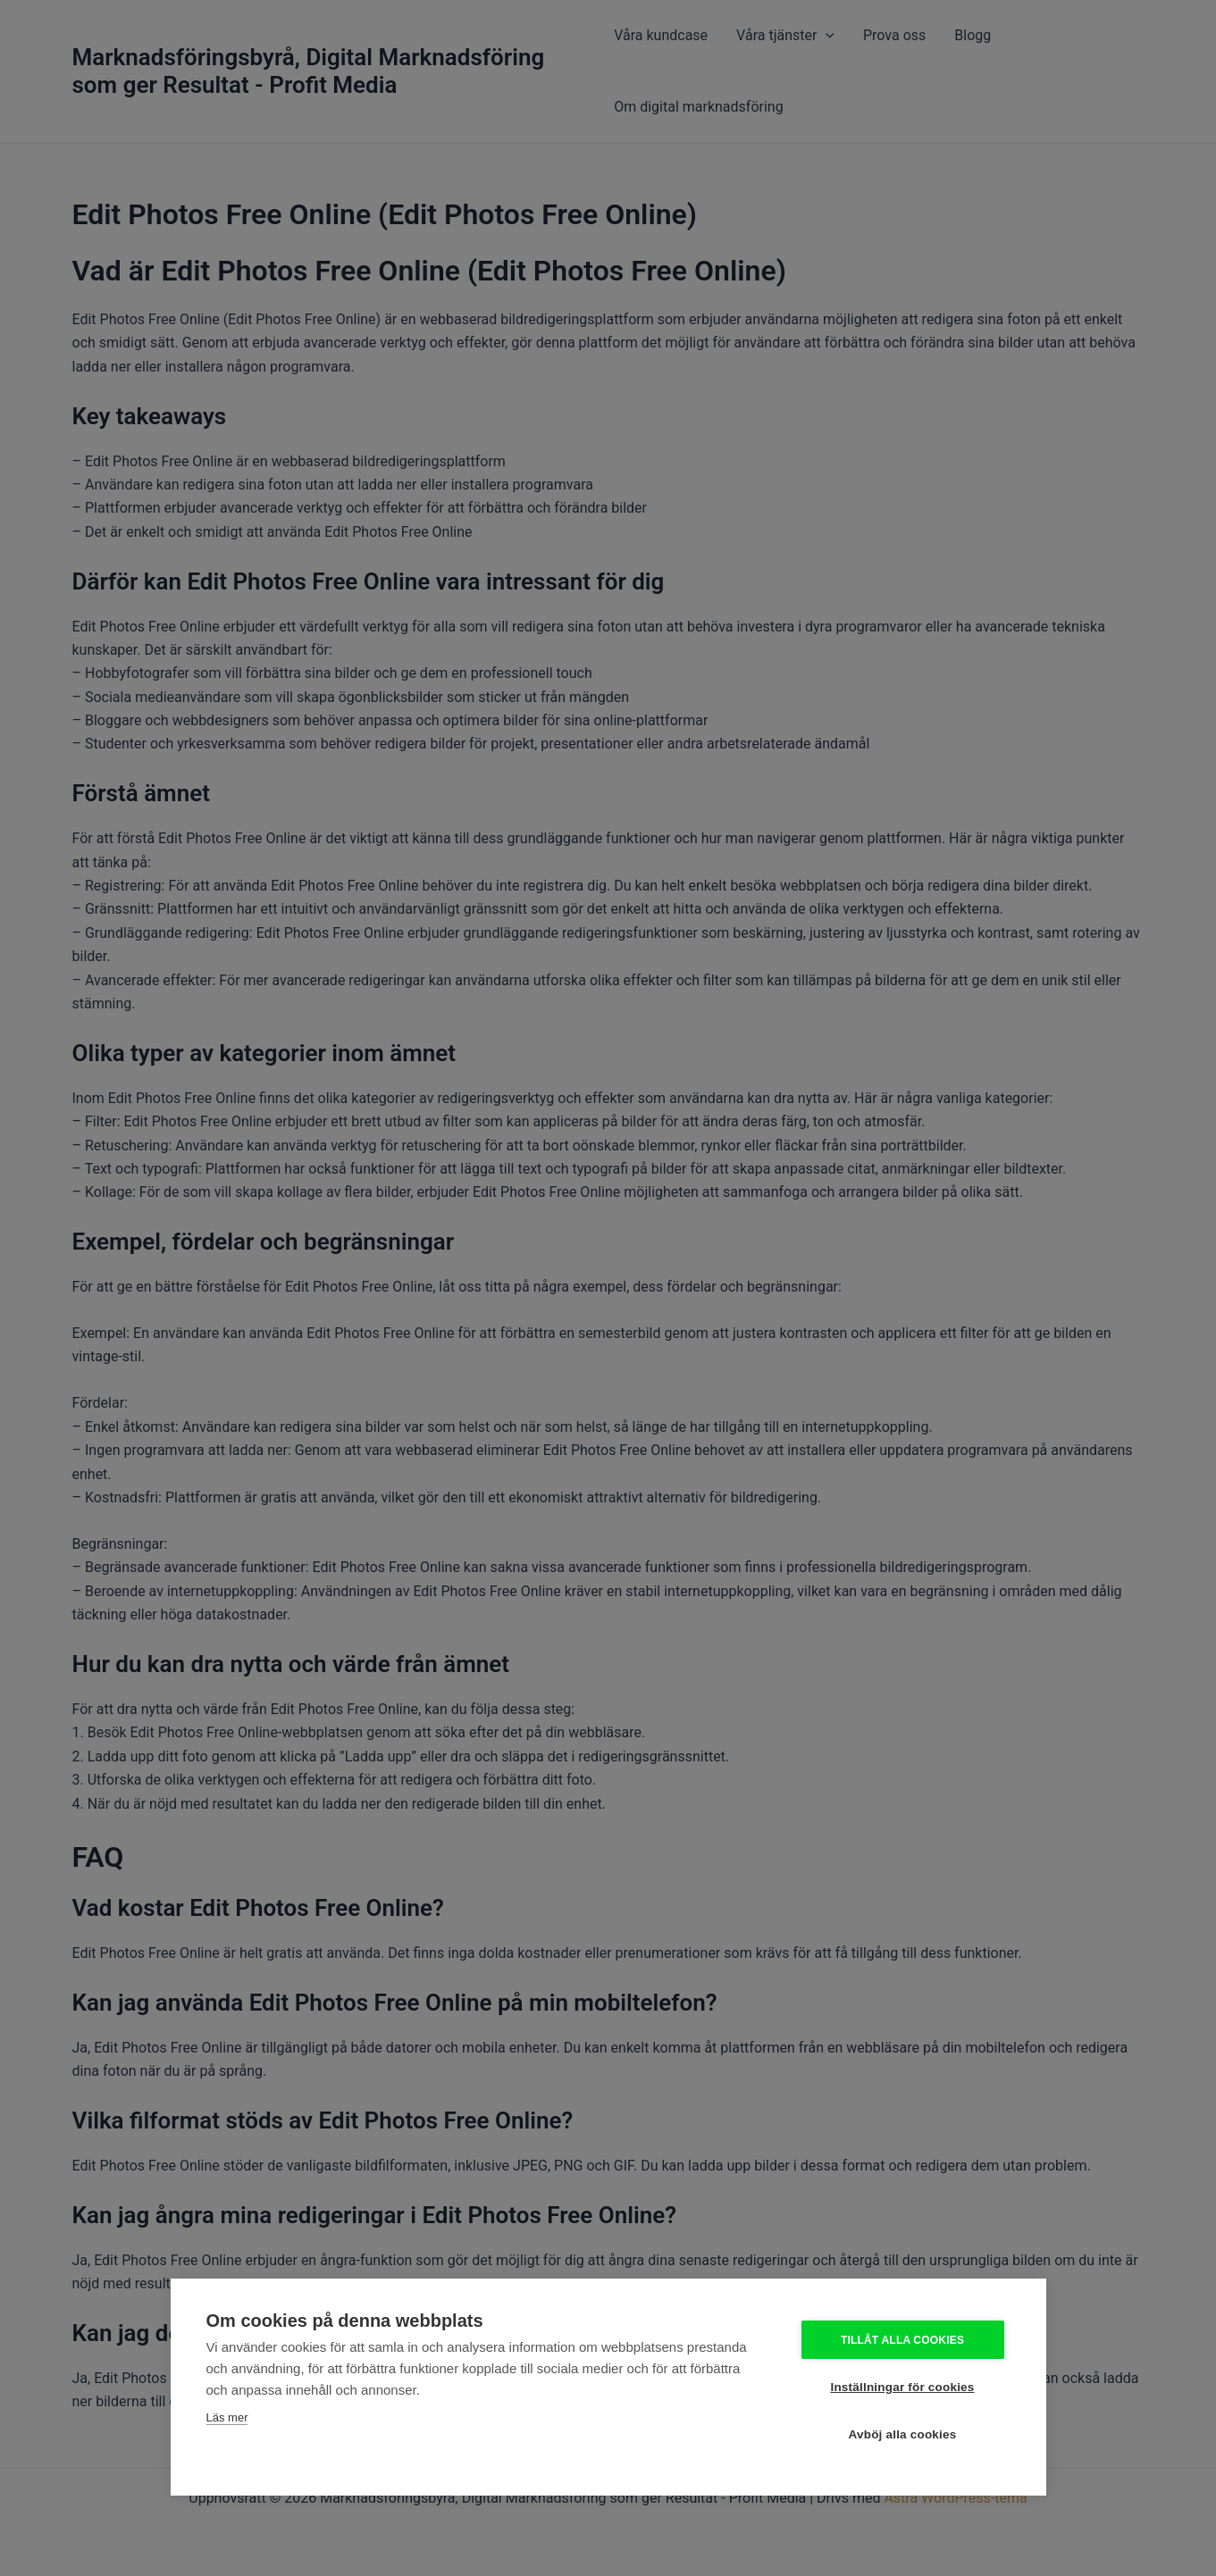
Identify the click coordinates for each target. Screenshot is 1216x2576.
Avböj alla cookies (903, 2434)
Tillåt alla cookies (902, 2340)
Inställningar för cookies (902, 2387)
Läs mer (227, 2417)
